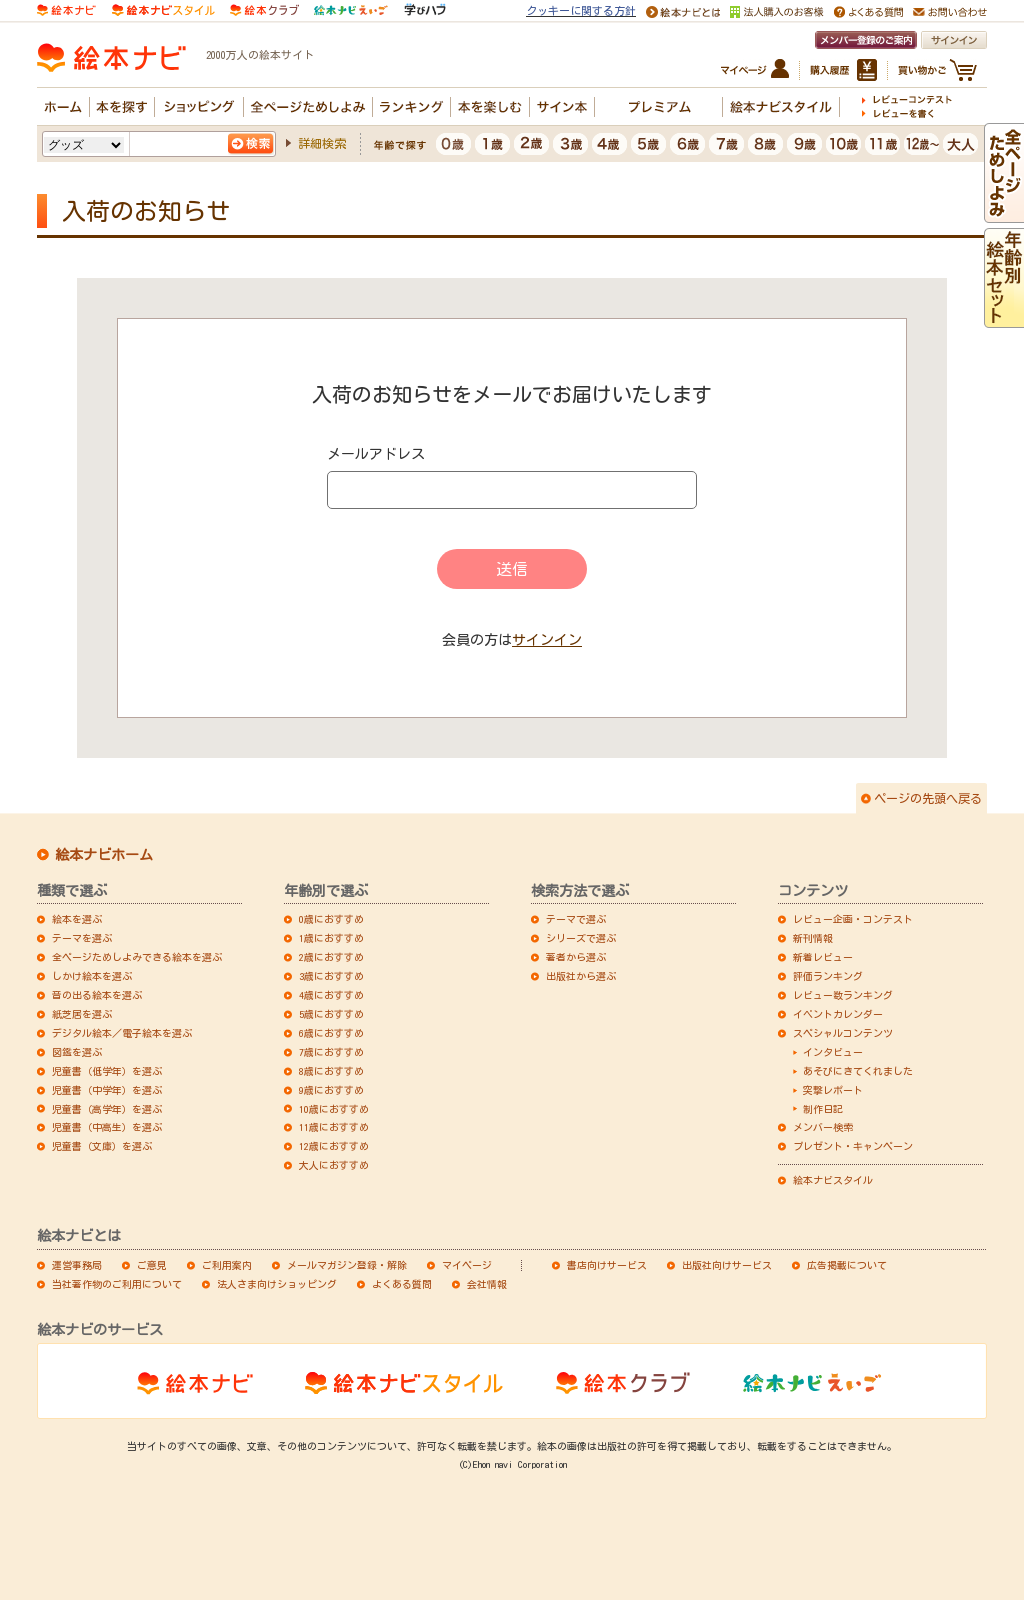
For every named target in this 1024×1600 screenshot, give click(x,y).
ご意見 (152, 1265)
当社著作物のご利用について (117, 1284)
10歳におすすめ (334, 1109)
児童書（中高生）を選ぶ (107, 1127)
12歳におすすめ (334, 1146)
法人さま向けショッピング (277, 1284)
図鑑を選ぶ (77, 1052)
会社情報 (487, 1284)
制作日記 (823, 1109)
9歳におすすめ (331, 1090)
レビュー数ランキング (843, 995)
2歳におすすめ (331, 957)
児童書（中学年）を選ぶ (107, 1090)
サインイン (547, 640)
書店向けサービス (607, 1265)
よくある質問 (402, 1284)
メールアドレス (376, 454)
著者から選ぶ (576, 957)
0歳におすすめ (331, 919)
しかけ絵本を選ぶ (92, 976)
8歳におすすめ (331, 1071)
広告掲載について (847, 1265)
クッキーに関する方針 (581, 10)
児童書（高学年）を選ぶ (107, 1109)
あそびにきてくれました (858, 1071)
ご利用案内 (227, 1265)
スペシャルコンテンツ (843, 1033)
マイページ (467, 1265)
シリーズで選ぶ (581, 938)
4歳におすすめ (331, 995)
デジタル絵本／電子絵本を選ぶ (122, 1033)
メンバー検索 (823, 1127)
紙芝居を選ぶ (82, 1014)
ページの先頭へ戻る (928, 798)
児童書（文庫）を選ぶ (102, 1146)
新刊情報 (813, 938)
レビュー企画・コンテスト (853, 919)
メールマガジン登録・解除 (347, 1265)
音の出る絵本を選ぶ (97, 995)
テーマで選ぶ (576, 919)
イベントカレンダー (838, 1014)
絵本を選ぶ (77, 919)
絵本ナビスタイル (833, 1180)
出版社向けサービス (727, 1265)
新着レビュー (823, 957)
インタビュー (833, 1052)
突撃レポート (833, 1090)
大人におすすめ (334, 1165)
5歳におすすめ (331, 1014)
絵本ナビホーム (104, 855)
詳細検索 (322, 143)
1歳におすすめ (331, 938)
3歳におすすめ (331, 976)
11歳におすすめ (334, 1127)
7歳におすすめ (331, 1052)
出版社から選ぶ (581, 976)
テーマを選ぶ (82, 938)
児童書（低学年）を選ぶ (107, 1071)
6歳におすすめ (331, 1033)
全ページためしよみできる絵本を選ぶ (137, 957)
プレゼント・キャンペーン (853, 1146)
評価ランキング (828, 976)
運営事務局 (77, 1265)
